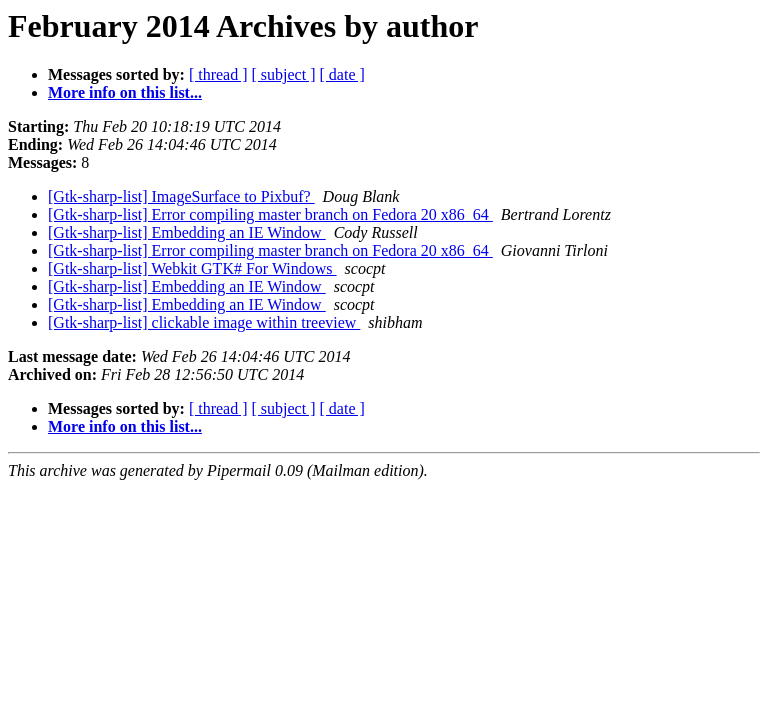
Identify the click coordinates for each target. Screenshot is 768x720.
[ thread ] (218, 74)
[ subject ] (284, 74)
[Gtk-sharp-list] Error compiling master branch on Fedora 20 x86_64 (270, 214)
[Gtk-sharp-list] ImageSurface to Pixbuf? (181, 196)
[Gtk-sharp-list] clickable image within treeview (204, 322)
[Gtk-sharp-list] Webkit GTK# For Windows (192, 268)
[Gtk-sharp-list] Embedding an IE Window (187, 232)
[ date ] (342, 74)
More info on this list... (125, 92)
